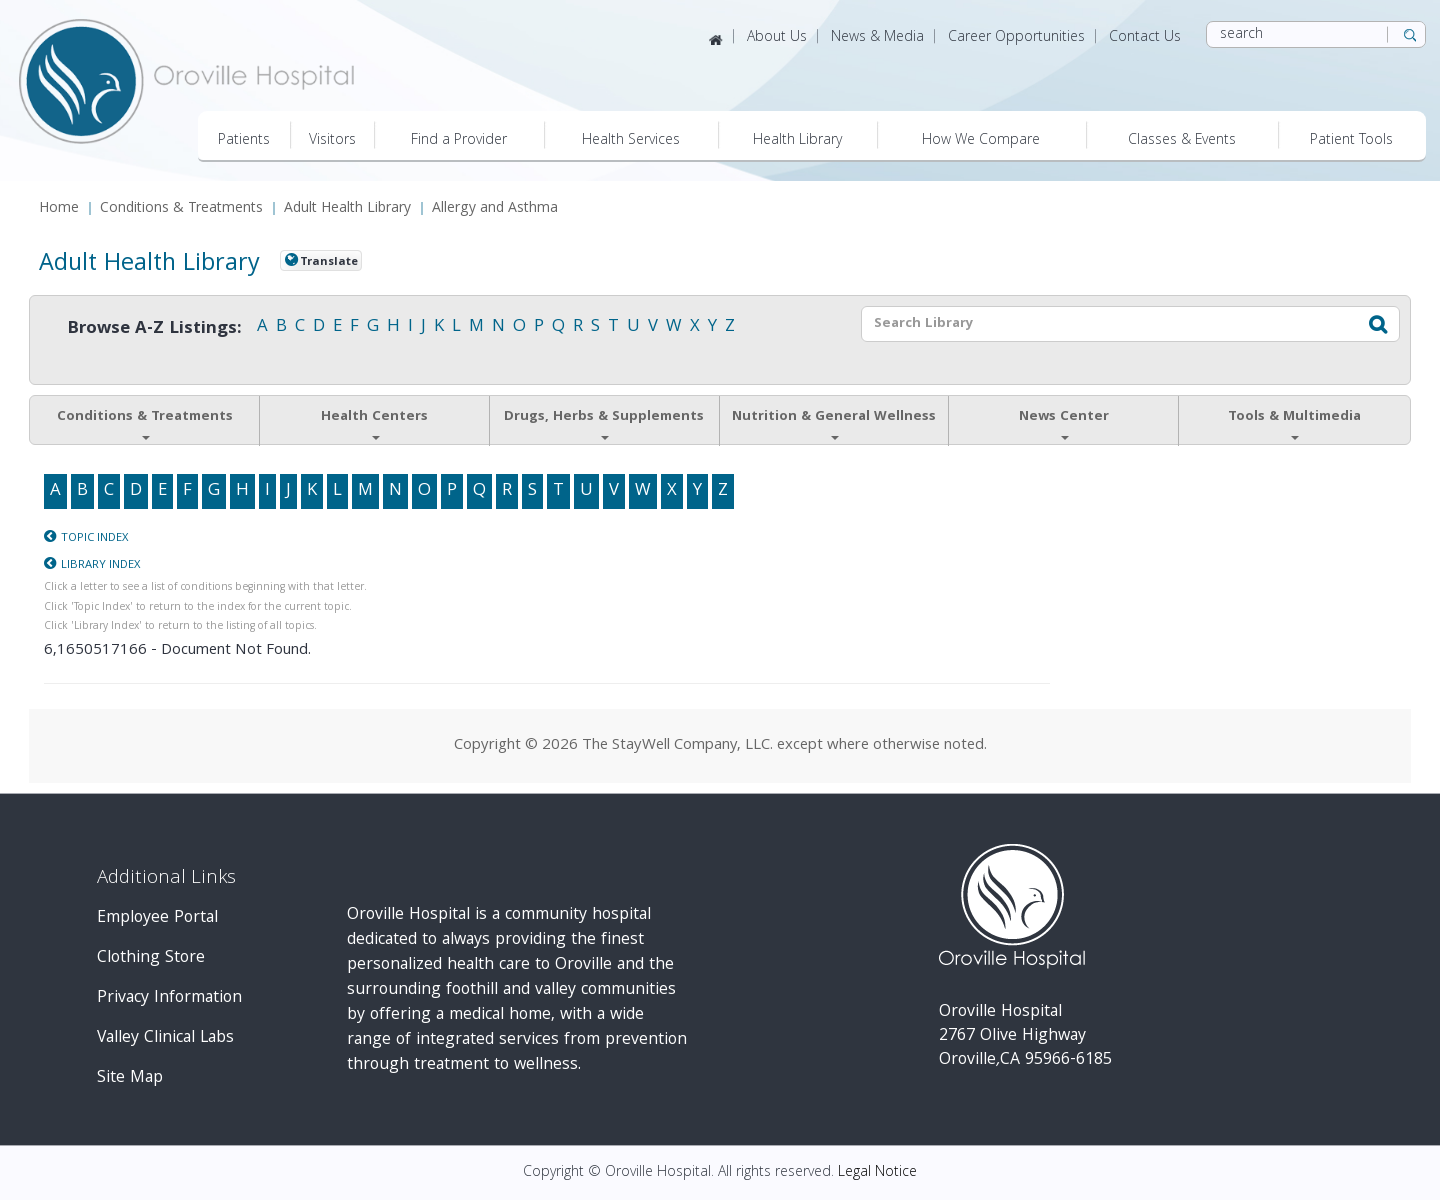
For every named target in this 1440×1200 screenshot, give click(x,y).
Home (59, 209)
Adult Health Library (347, 209)
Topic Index (94, 538)
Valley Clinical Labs (165, 1038)
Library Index (100, 565)
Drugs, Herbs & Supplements (604, 423)
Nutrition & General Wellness (834, 423)
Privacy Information (169, 998)
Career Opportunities (1016, 38)
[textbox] (1103, 324)
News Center (1064, 423)
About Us (777, 38)
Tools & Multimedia (1294, 423)
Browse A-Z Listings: (154, 329)
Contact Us (1145, 38)
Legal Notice (877, 1173)
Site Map (130, 1078)
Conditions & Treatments (181, 209)
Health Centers (374, 423)
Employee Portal (157, 918)
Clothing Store (151, 958)
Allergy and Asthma (495, 209)
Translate (329, 262)
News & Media (877, 38)
